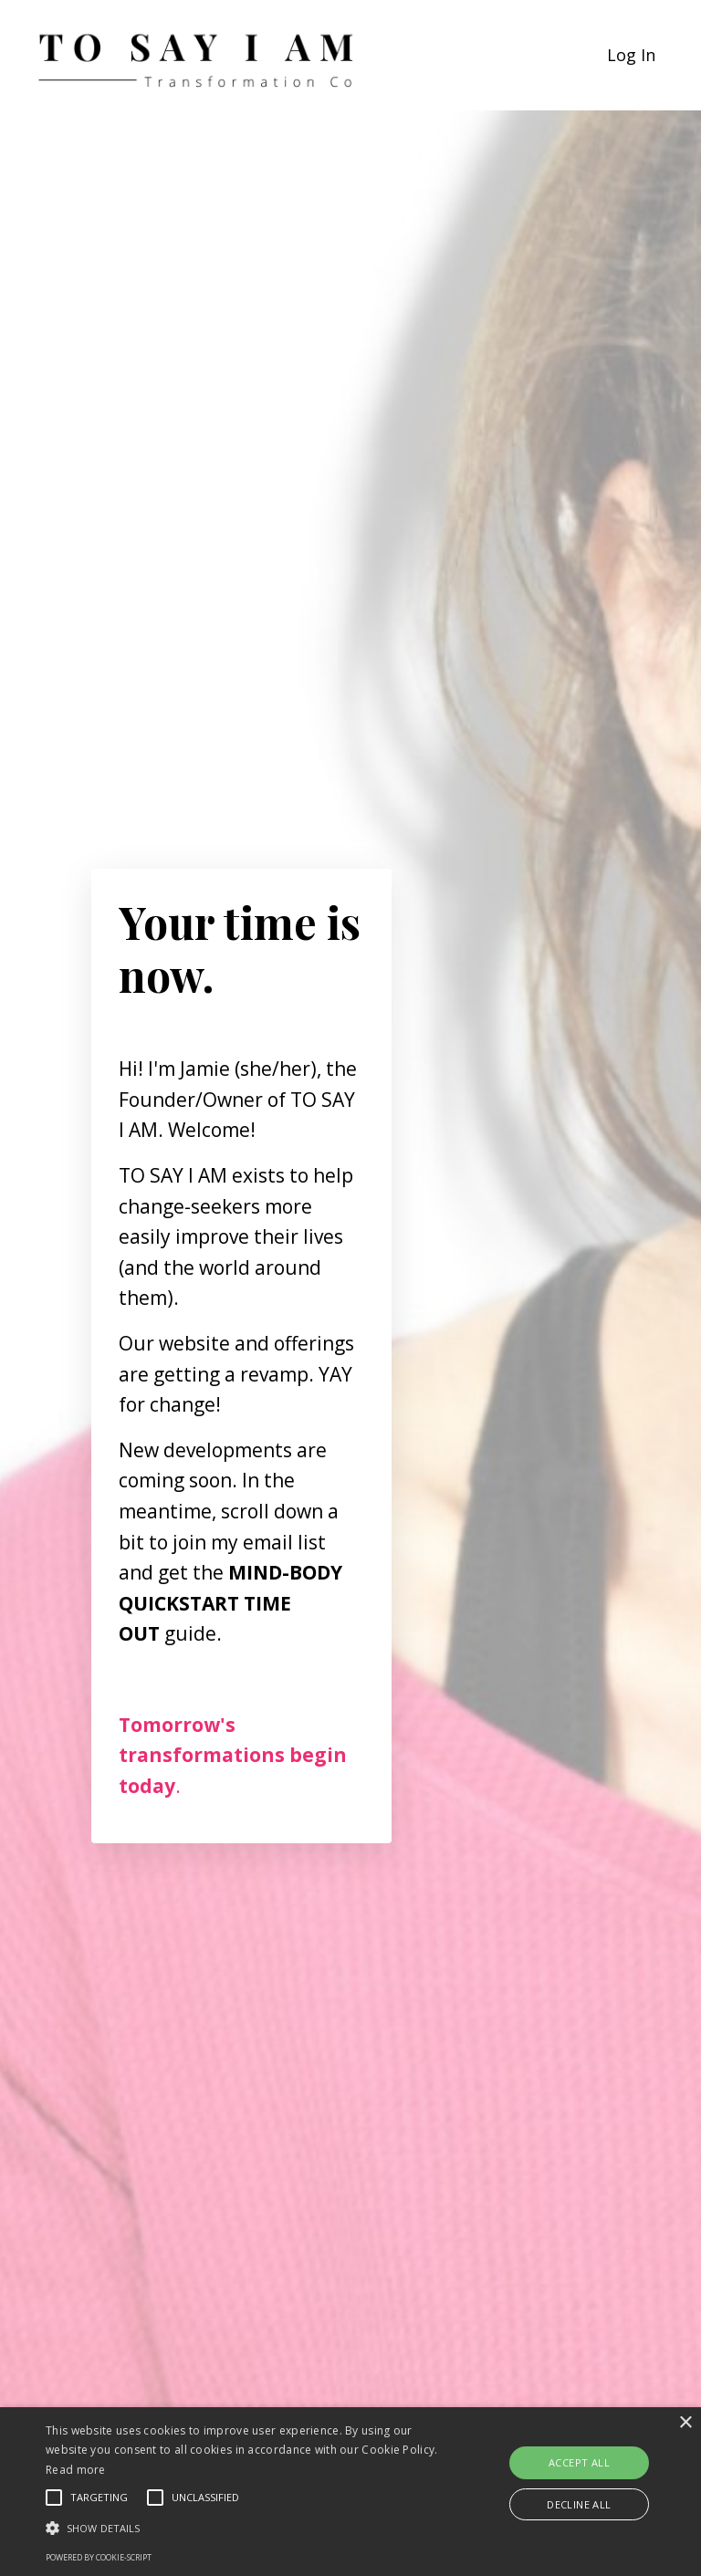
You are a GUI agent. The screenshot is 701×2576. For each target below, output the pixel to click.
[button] (244, 2528)
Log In (631, 54)
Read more (76, 2469)
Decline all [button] (579, 2504)
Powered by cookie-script (99, 2557)
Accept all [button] (579, 2462)
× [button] (685, 2423)
